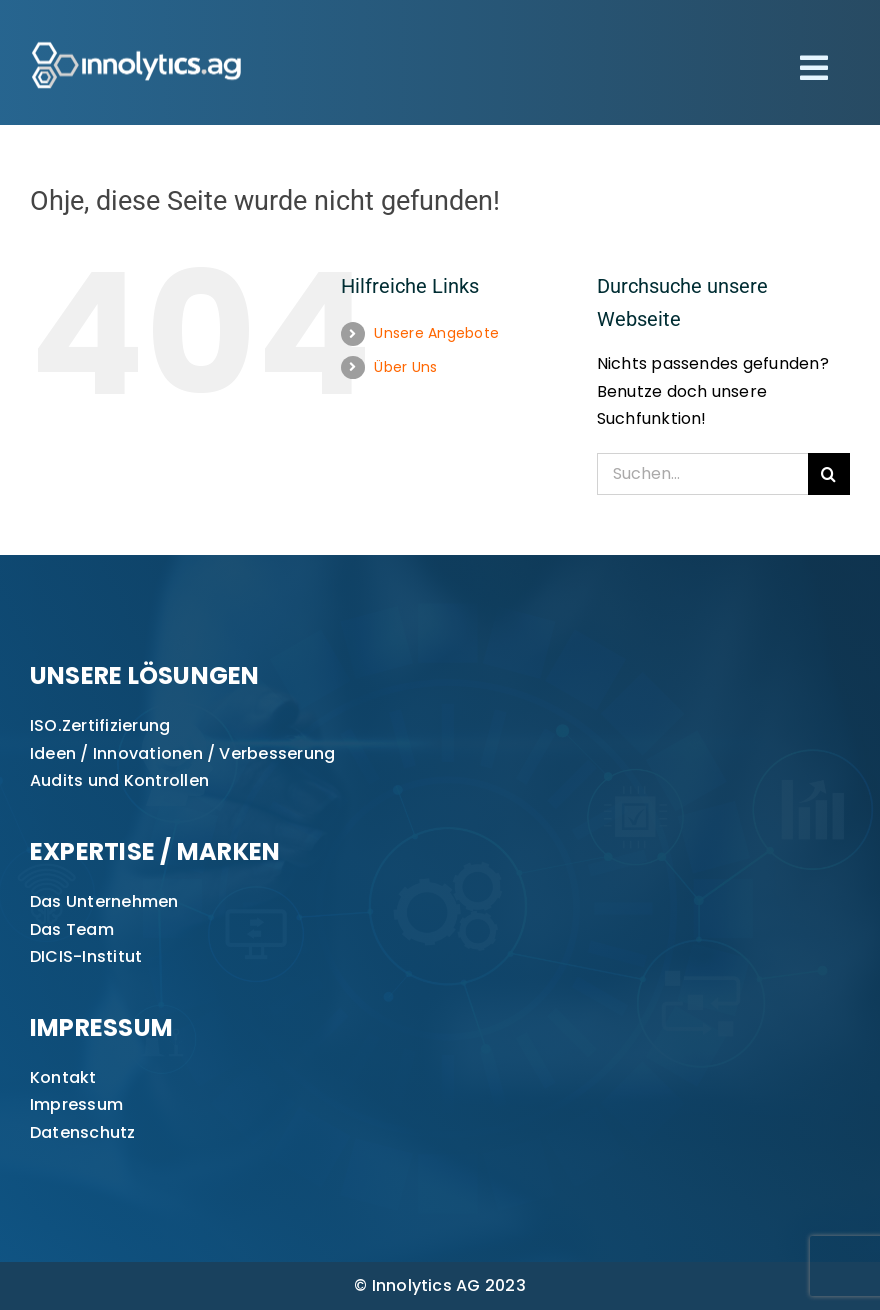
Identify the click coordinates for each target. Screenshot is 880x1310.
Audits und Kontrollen (119, 780)
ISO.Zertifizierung (100, 725)
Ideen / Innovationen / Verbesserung (182, 753)
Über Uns (405, 367)
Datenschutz (83, 1132)
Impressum (76, 1104)
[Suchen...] (702, 474)
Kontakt (63, 1077)
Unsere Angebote (436, 333)
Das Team (72, 929)
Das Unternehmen (104, 901)
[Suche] (829, 474)
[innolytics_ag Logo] (137, 37)
